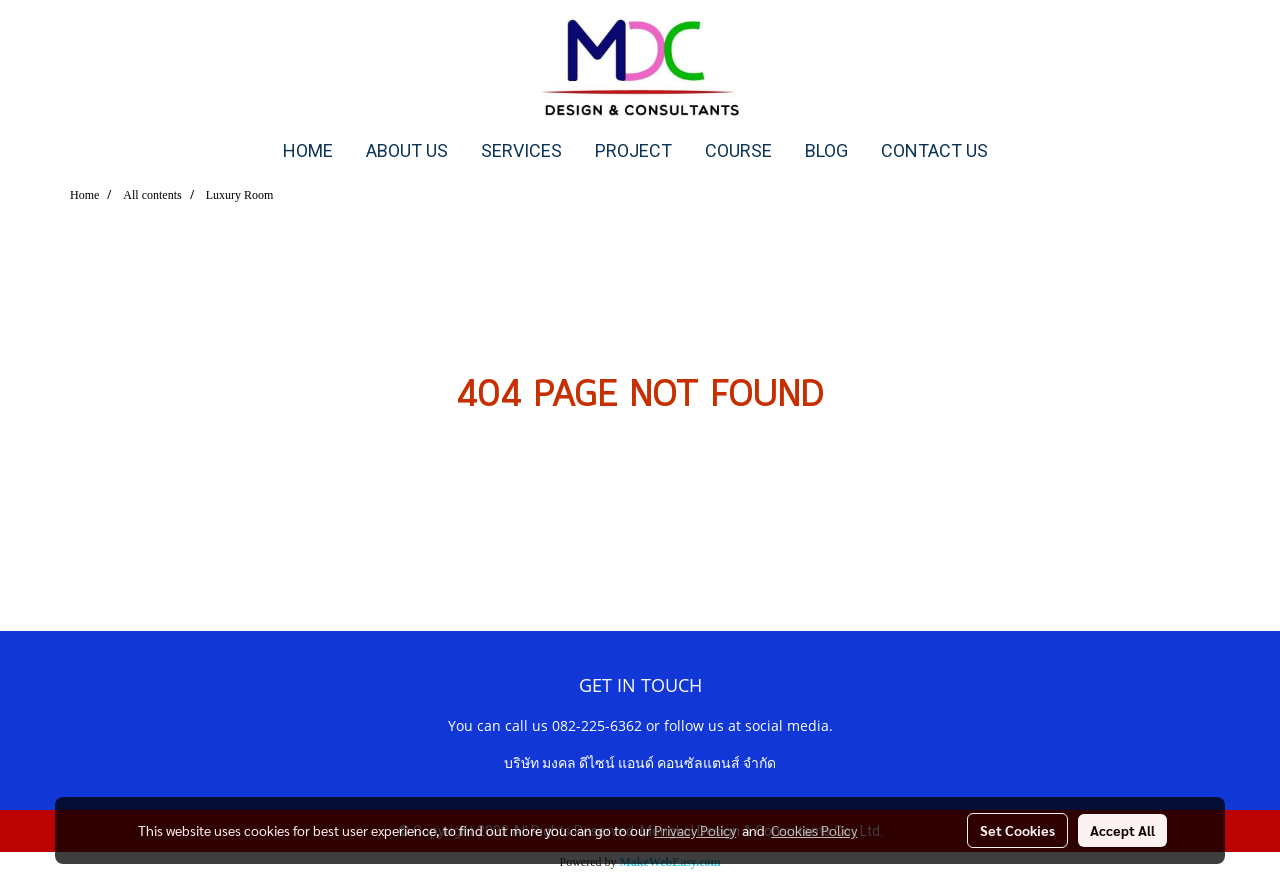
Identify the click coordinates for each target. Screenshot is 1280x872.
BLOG (826, 150)
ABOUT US (407, 150)
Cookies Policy (814, 830)
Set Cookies (1017, 830)
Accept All (1122, 830)
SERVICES (521, 150)
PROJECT (633, 150)
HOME (308, 150)
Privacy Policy (695, 830)
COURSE (738, 150)
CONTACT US (934, 150)
